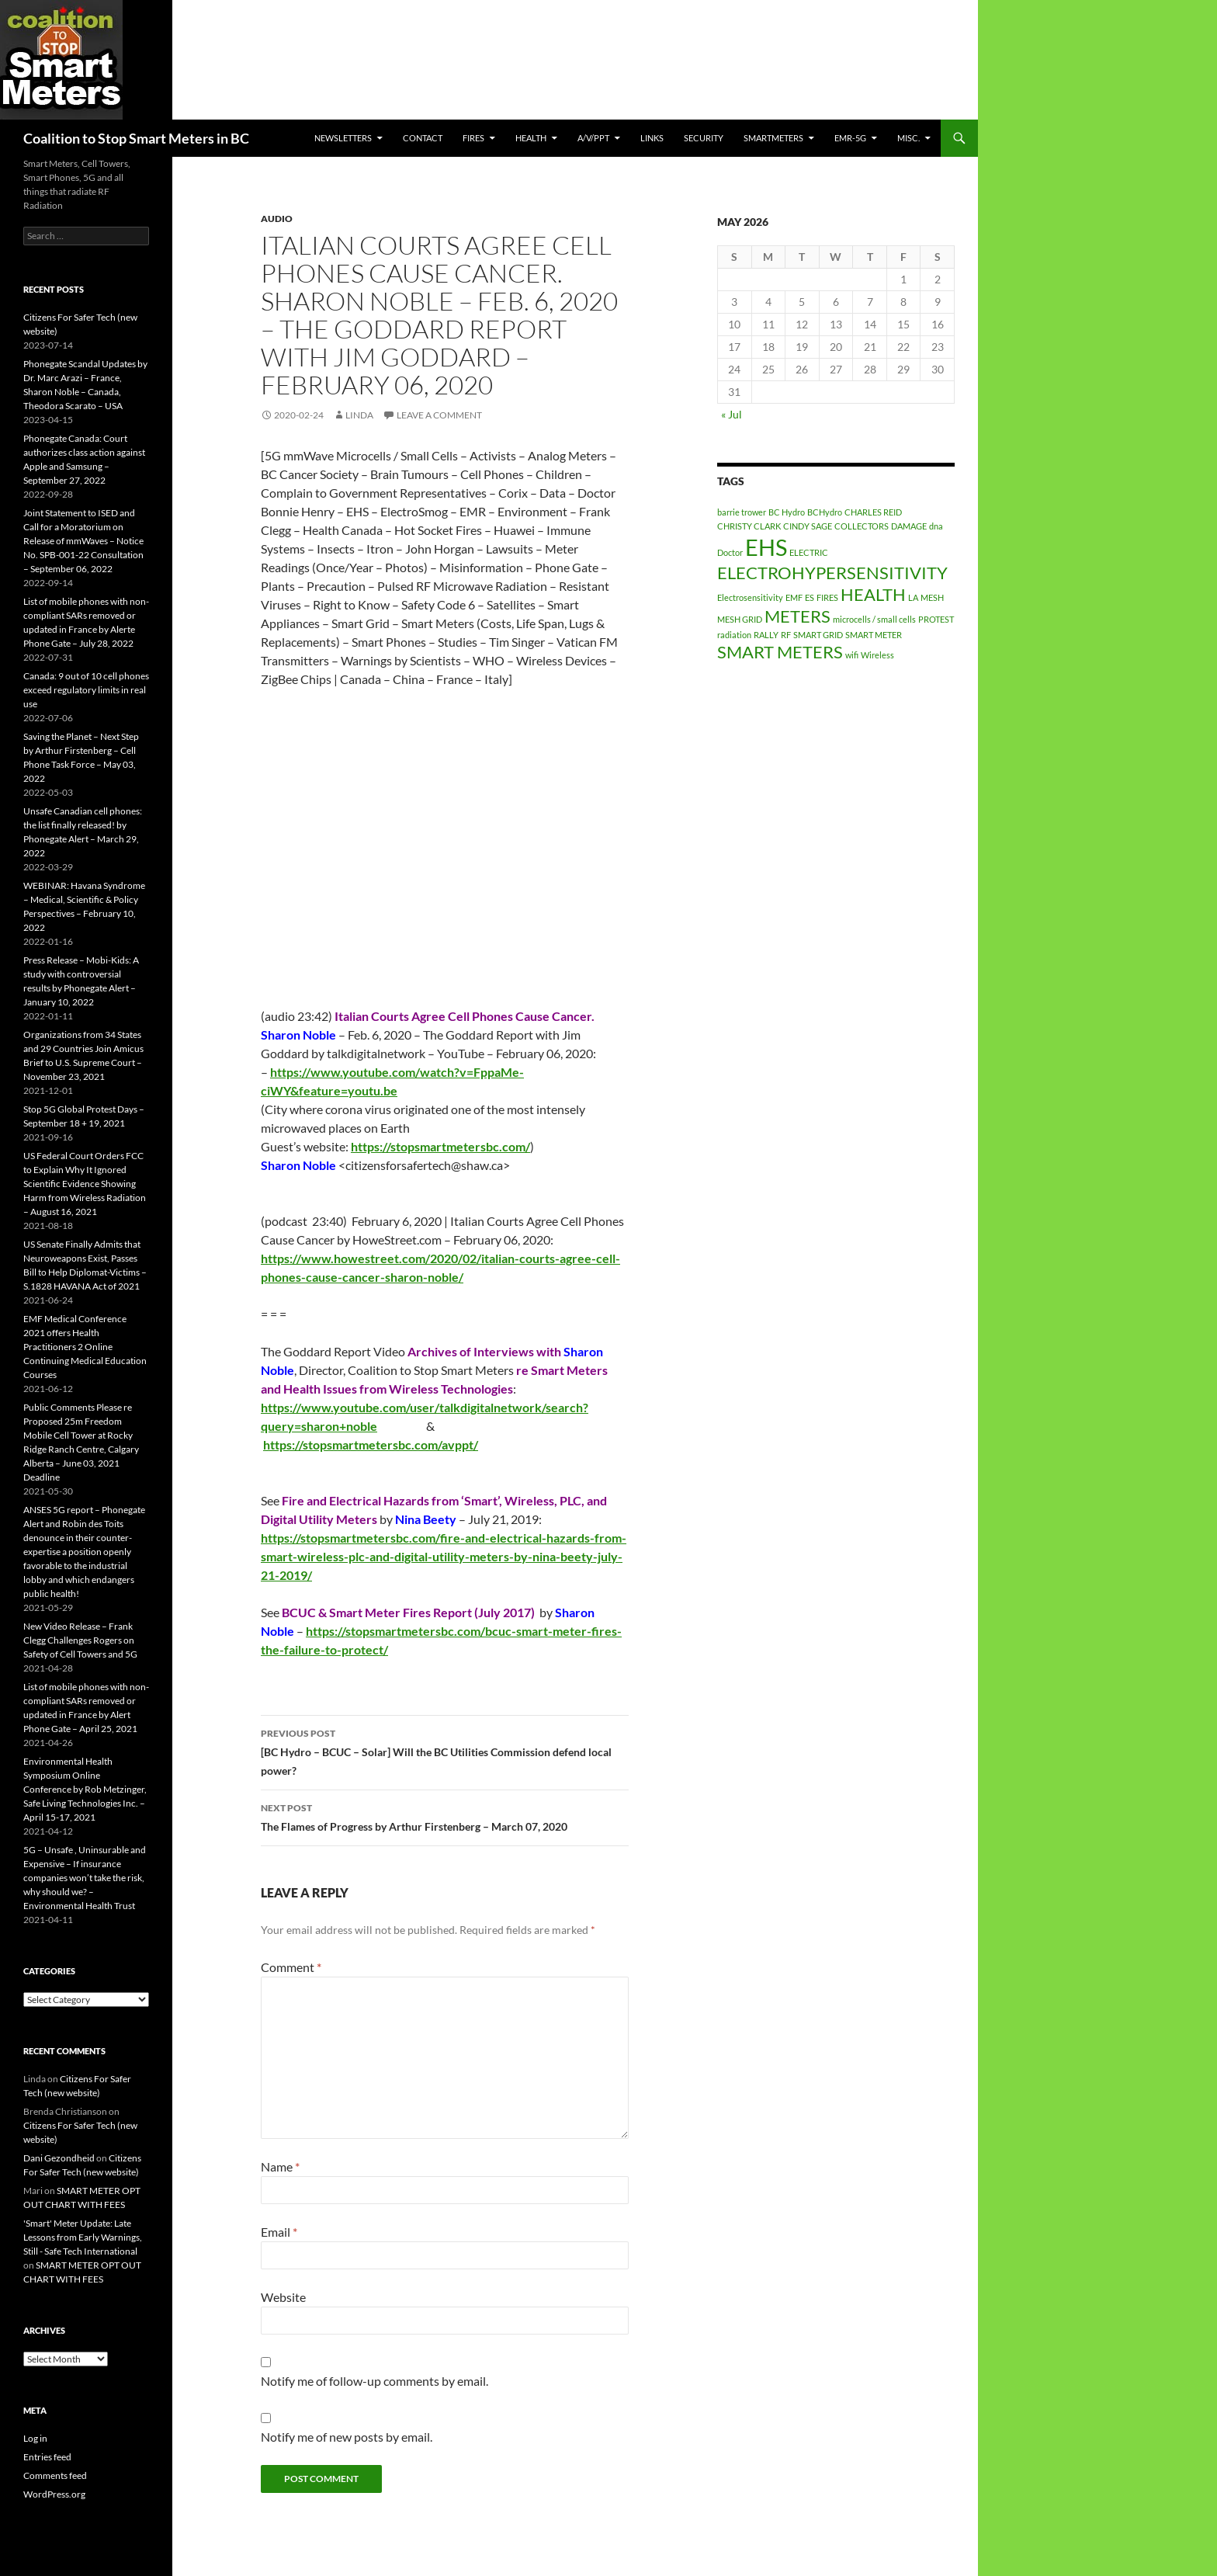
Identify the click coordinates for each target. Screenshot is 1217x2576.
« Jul (731, 414)
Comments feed (55, 2475)
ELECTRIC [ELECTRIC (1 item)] (808, 552)
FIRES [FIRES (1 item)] (827, 597)
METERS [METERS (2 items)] (797, 616)
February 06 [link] (528, 1053)
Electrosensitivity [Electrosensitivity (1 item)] (750, 597)
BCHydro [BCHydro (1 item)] (824, 512)
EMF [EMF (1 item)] (794, 597)
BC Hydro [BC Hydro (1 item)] (786, 512)
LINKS (652, 138)
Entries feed (47, 2457)
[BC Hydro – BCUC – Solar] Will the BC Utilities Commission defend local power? (445, 1750)
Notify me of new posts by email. (346, 2436)
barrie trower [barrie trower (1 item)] (741, 512)
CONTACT (422, 138)
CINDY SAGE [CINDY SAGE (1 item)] (807, 526)
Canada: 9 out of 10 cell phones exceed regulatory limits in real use (86, 690)
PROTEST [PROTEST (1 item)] (936, 619)
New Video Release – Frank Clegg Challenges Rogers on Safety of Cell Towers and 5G (80, 1640)
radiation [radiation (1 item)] (734, 635)
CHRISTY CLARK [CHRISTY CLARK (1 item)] (749, 526)
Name (280, 2166)
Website (283, 2297)
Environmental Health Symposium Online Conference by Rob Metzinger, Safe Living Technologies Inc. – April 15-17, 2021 (85, 1789)
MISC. (908, 138)
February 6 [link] (380, 1220)
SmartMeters (773, 138)
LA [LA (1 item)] (913, 597)
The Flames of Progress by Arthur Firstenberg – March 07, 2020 (445, 1816)
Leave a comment (439, 415)
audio (277, 218)
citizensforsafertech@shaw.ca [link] (424, 1165)
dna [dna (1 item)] (936, 526)
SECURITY (703, 138)
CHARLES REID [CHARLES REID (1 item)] (873, 512)
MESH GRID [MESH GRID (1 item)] (739, 619)
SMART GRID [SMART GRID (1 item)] (818, 635)
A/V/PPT (593, 138)
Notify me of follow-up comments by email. (374, 2380)
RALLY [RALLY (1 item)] (766, 635)
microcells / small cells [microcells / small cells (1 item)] (874, 619)
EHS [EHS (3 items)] (766, 547)
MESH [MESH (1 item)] (932, 597)
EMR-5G (850, 138)
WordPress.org (54, 2494)
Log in (35, 2438)
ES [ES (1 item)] (809, 597)
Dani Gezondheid (59, 2158)
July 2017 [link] (504, 1612)
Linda (359, 415)
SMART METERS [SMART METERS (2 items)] (780, 651)
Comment (291, 1967)
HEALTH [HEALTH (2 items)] (873, 594)
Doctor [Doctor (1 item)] (730, 552)
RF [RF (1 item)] (786, 635)
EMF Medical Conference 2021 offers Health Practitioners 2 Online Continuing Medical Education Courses (85, 1346)
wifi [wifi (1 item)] (851, 655)
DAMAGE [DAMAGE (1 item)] (909, 526)
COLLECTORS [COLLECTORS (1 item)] (861, 526)
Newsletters (343, 138)
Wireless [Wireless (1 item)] (877, 655)
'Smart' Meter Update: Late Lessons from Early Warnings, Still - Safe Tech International (82, 2237)
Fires (473, 138)
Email (279, 2231)
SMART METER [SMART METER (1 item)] (873, 635)
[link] (440, 1146)
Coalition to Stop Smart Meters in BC (136, 138)
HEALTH (530, 138)
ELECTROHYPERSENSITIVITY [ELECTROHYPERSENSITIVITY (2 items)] (832, 572)
